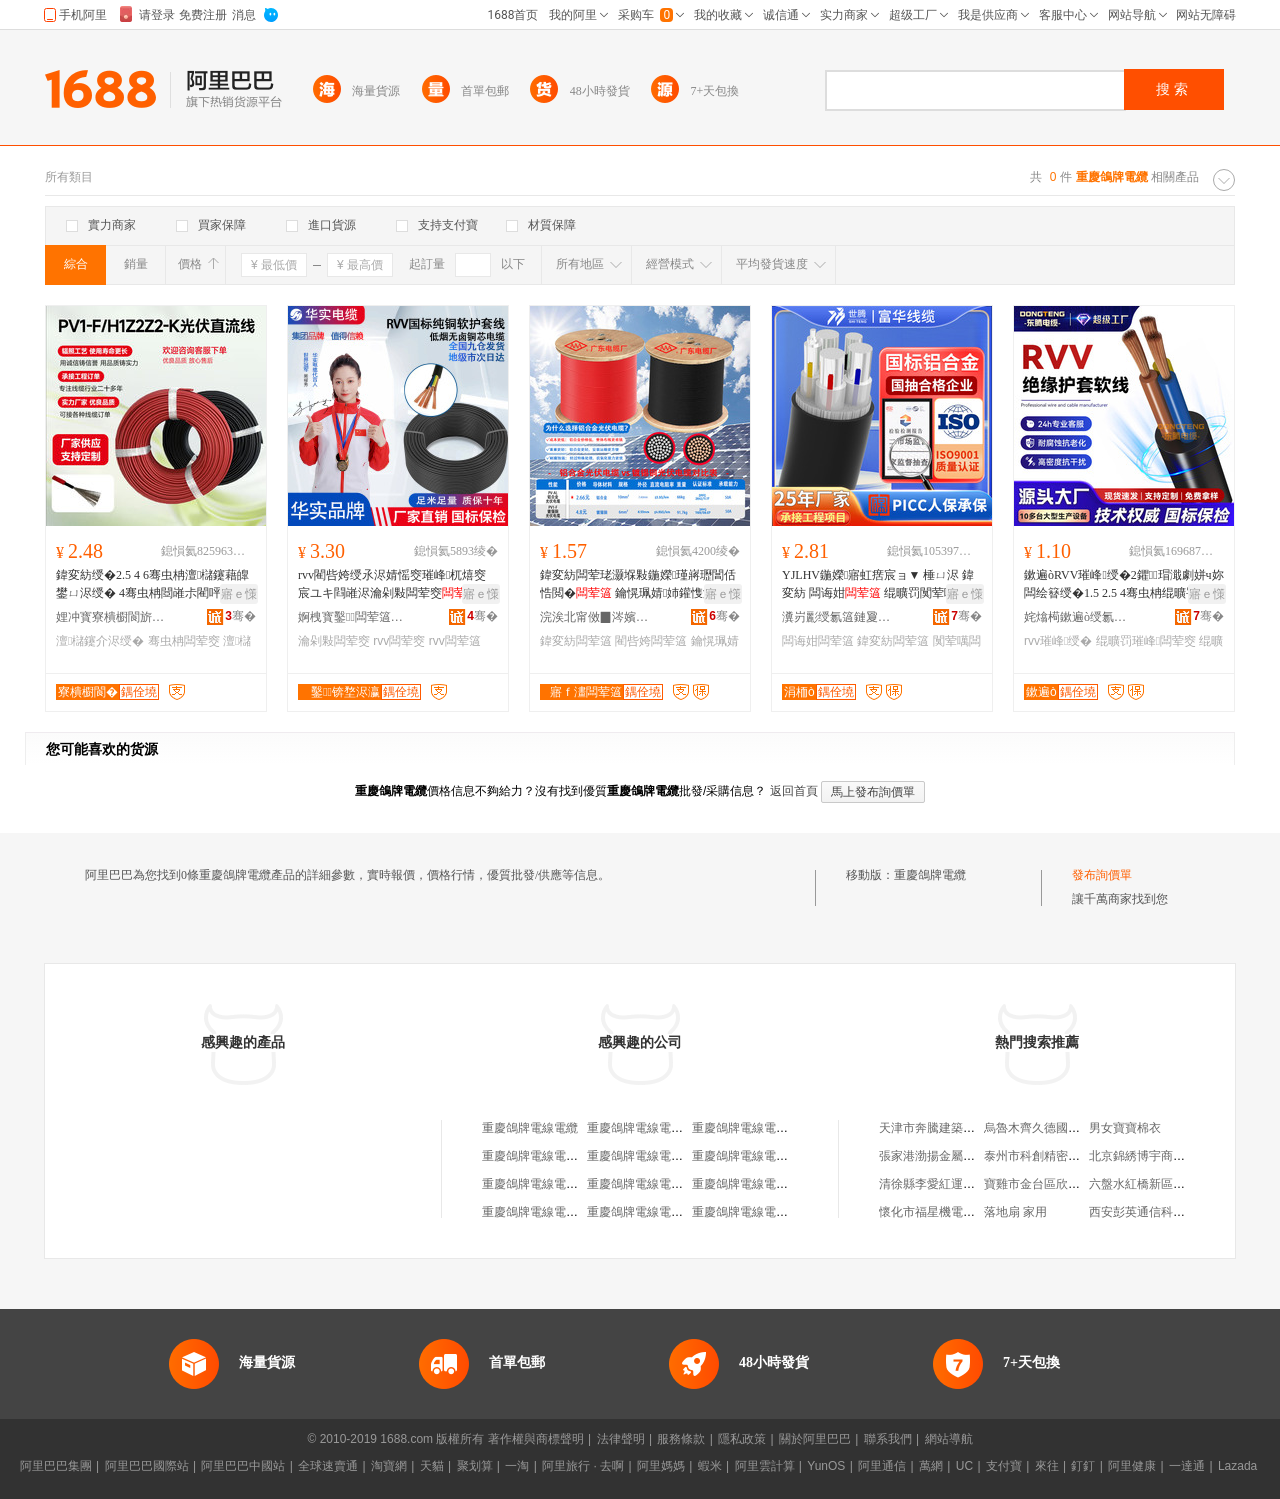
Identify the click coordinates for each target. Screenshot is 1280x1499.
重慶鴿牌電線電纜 (530, 1128)
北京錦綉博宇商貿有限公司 (1161, 1156)
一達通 (1187, 1466)
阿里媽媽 (661, 1466)
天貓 (432, 1466)
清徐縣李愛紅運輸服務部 (945, 1184)
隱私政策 (742, 1439)
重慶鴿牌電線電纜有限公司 (659, 1128)
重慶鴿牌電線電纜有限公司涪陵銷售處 (689, 1184)
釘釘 (1083, 1466)
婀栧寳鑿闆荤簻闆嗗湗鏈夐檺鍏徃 (353, 617)
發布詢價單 (1102, 875)
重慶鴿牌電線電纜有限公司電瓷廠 (782, 1128)
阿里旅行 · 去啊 (583, 1466)
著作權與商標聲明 (536, 1439)
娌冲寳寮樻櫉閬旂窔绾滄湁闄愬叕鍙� (111, 617)
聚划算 (475, 1466)
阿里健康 (1132, 1466)
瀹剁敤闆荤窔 (334, 641)
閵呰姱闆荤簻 (651, 641)
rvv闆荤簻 (455, 641)
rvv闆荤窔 (399, 641)
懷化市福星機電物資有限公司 (957, 1212)
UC (964, 1466)
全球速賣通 (328, 1466)
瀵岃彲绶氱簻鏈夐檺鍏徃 (837, 617)
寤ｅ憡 (239, 594)
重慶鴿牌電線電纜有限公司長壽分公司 (794, 1156)
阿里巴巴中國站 (243, 1466)
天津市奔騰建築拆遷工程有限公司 (969, 1128)
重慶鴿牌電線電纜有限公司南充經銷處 (689, 1212)
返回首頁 (794, 791)
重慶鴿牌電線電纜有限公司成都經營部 (584, 1184)
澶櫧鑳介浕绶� (100, 641)
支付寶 (1004, 1466)
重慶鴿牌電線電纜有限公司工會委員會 (794, 1184)
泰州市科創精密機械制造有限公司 (1074, 1156)
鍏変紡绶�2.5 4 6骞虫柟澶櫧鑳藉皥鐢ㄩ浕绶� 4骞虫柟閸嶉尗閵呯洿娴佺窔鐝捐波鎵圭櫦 (152, 585)
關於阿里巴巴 (815, 1439)
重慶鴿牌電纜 (930, 875)
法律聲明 (621, 1439)
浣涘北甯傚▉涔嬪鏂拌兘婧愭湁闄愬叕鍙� (595, 617)
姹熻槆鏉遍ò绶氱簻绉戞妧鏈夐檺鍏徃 (1079, 617)
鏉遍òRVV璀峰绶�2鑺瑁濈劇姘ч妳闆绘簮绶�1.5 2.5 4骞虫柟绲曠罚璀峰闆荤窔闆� (1124, 585)
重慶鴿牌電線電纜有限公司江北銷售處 (584, 1156)
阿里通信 (882, 1466)
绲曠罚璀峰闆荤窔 (1146, 641)
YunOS (826, 1466)
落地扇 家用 (1015, 1212)
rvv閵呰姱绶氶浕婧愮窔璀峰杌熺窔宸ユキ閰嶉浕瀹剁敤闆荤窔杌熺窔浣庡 (394, 585)
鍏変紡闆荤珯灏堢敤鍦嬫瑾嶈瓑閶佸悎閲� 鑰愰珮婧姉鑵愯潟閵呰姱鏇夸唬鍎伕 (639, 585)
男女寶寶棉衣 (1125, 1128)
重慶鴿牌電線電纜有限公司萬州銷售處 (689, 1156)
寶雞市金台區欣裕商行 (1044, 1184)
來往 (1047, 1466)
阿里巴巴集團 (56, 1466)
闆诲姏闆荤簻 (818, 641)
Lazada (1237, 1466)
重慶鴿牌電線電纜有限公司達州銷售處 (584, 1212)
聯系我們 (888, 1439)
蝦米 (710, 1466)
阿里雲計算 (765, 1466)
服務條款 (681, 1439)
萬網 (931, 1466)
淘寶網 (389, 1466)
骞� (240, 616)
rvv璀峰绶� (1058, 641)
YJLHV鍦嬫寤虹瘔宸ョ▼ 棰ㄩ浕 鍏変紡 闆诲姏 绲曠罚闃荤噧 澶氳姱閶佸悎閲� (878, 585)
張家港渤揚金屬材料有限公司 (957, 1156)
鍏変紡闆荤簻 (576, 641)
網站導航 (949, 1439)
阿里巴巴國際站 (147, 1466)
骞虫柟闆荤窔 (184, 641)
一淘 (517, 1466)
